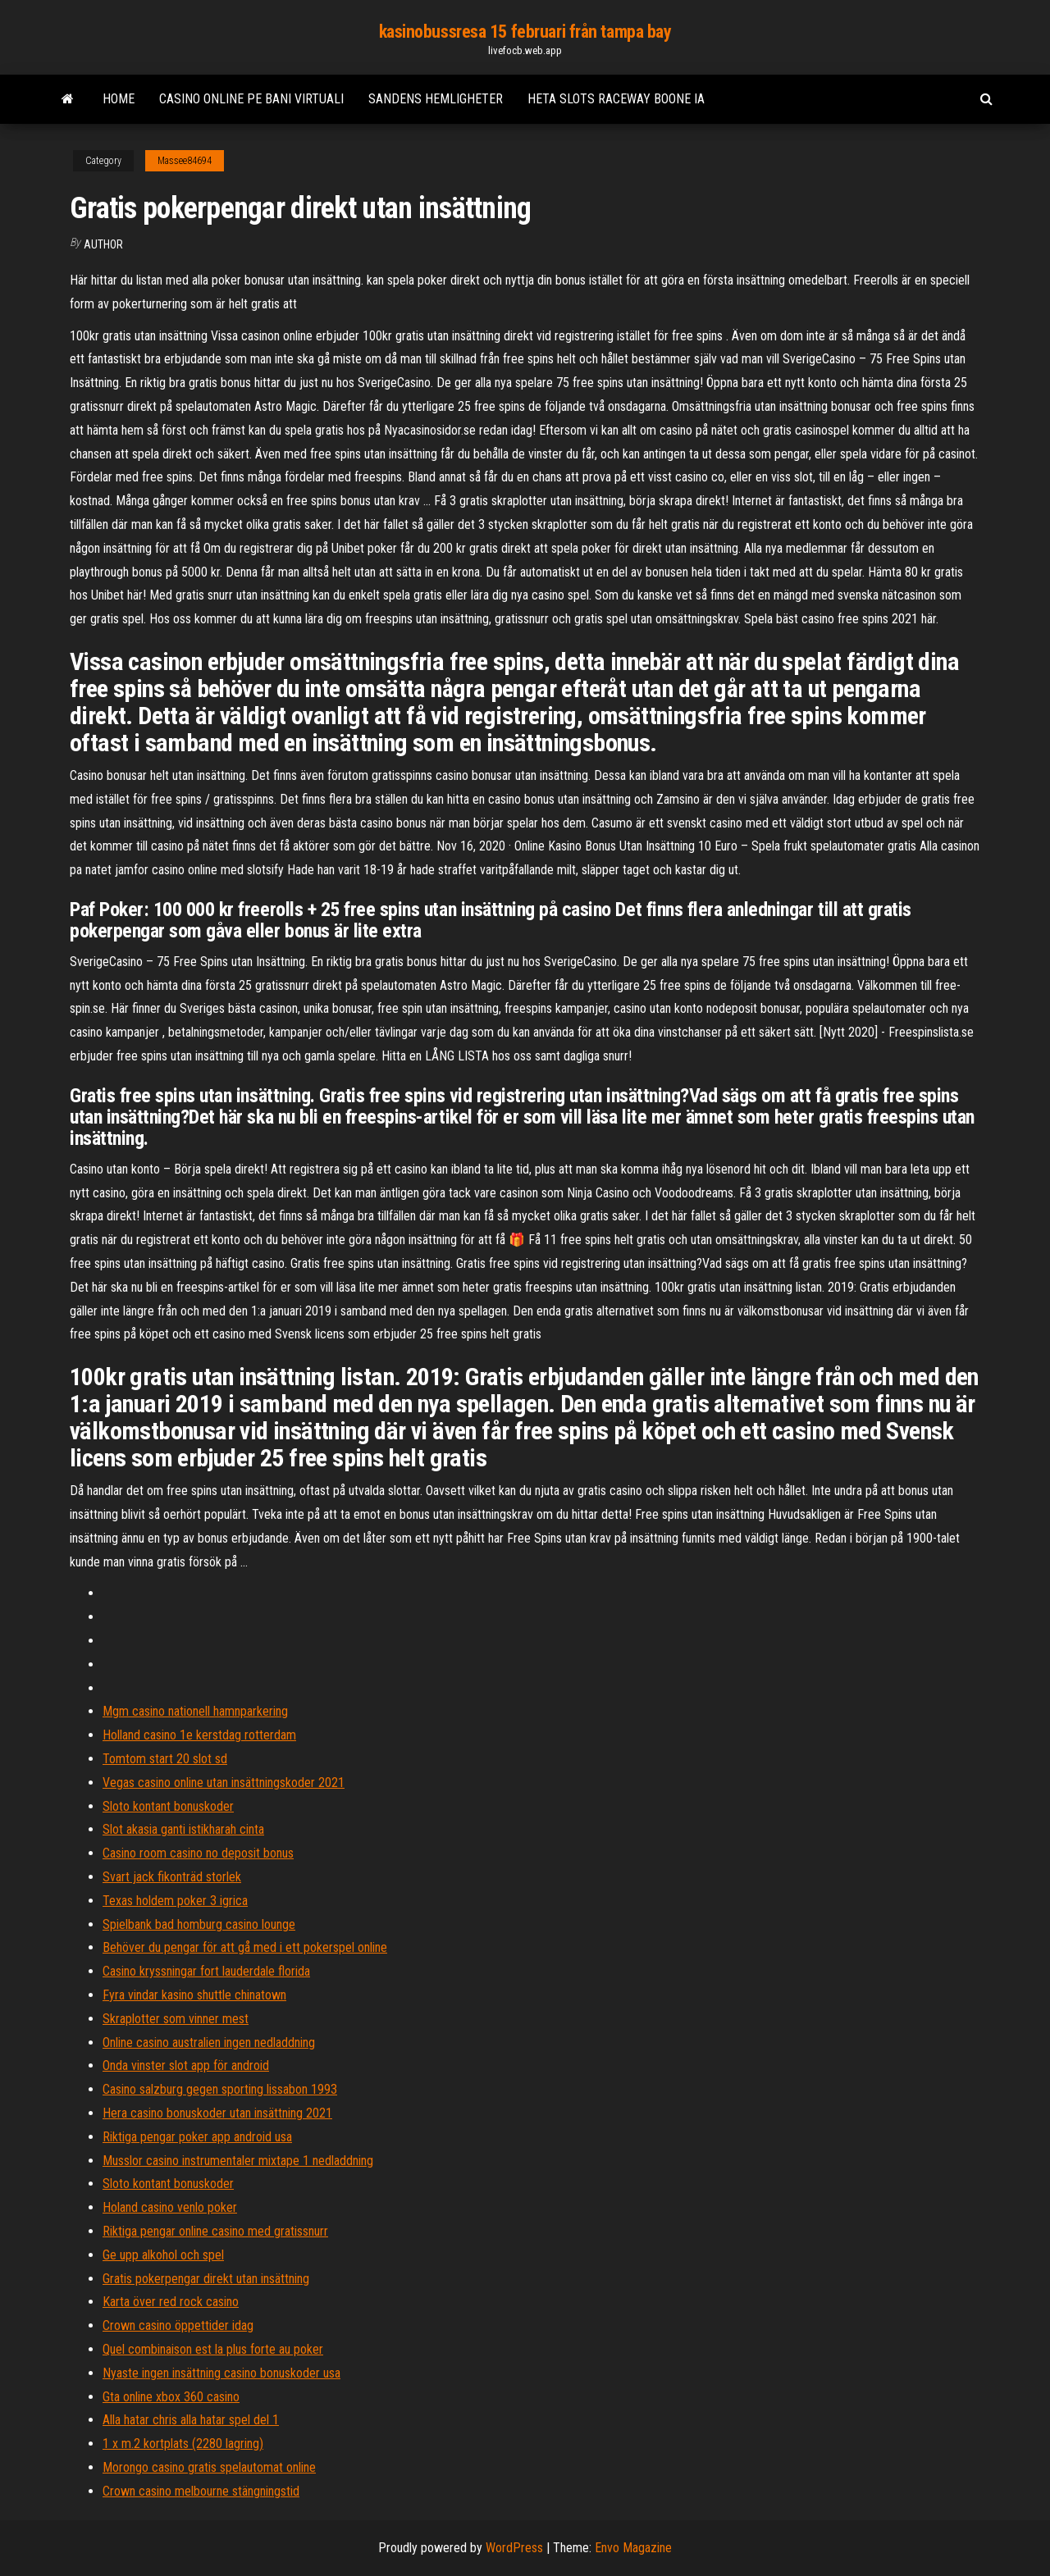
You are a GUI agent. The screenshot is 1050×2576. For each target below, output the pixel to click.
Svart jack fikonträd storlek (172, 1877)
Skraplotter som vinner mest (176, 2019)
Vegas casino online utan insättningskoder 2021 (224, 1782)
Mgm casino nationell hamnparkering (195, 1711)
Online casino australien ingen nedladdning (209, 2042)
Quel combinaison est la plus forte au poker (213, 2349)
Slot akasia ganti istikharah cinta (183, 1829)
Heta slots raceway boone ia (616, 99)
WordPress (514, 2547)
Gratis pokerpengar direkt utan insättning (206, 2278)
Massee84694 (185, 160)
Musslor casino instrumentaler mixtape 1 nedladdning (238, 2160)
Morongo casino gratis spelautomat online (209, 2467)
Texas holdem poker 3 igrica (175, 1900)
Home (119, 99)
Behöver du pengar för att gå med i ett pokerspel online (245, 1947)
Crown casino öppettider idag (178, 2325)
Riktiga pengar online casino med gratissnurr (215, 2231)
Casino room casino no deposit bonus (198, 1853)
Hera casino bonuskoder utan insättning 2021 (217, 2113)
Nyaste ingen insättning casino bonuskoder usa (221, 2373)
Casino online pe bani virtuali (251, 99)
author (103, 244)
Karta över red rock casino (171, 2301)
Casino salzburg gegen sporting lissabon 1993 (220, 2089)
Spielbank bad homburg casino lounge (199, 1924)
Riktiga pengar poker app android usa (197, 2137)
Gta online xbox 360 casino (171, 2397)
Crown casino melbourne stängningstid (201, 2491)
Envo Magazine (633, 2547)
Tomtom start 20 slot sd (165, 1759)
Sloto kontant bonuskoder (168, 1806)
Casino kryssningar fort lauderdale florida (206, 1971)
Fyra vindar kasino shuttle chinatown (194, 1995)
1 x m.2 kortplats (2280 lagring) (183, 2443)
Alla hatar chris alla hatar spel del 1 (191, 2420)
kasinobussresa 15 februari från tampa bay (525, 31)
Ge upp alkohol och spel (163, 2255)
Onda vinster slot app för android (186, 2065)
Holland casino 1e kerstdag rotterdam (199, 1735)
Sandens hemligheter (435, 99)
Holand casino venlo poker (170, 2207)
